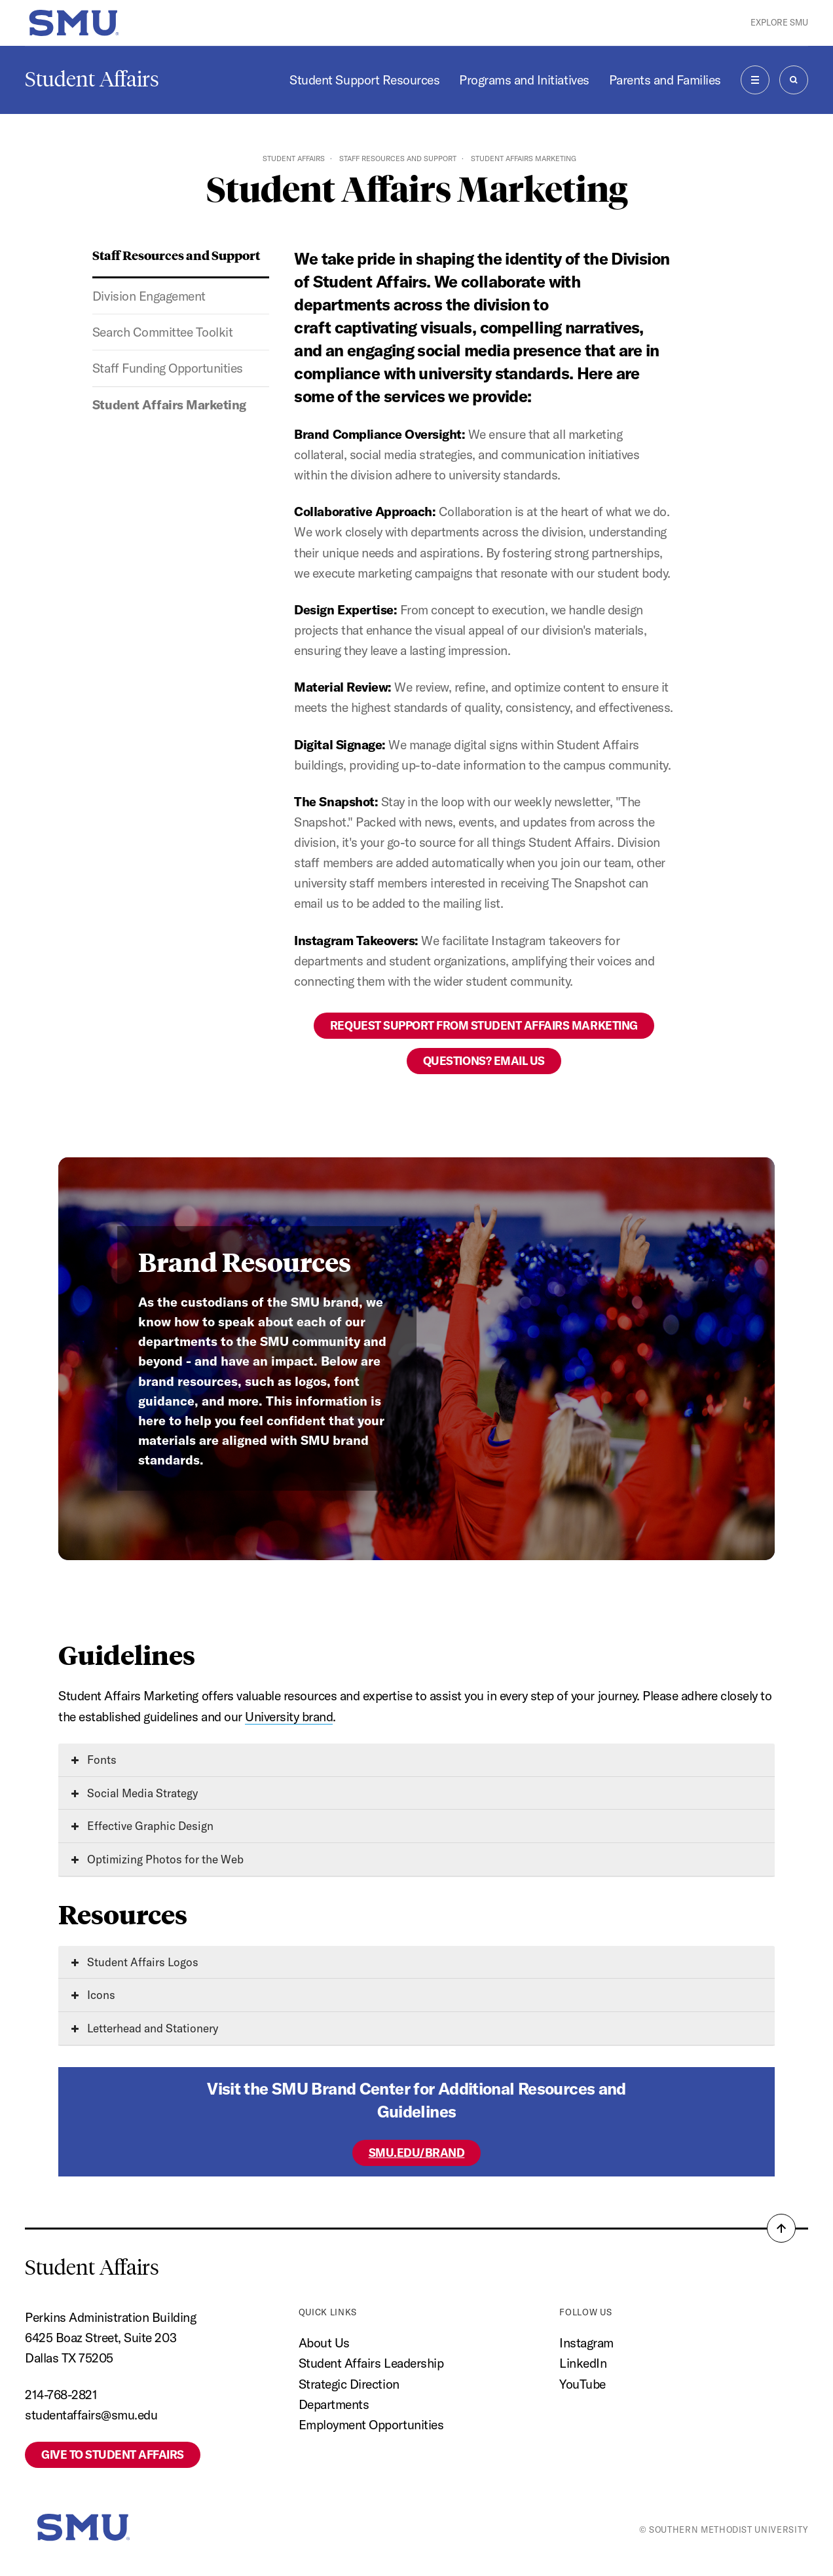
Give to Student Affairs (112, 2454)
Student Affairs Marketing (169, 405)
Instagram (586, 2343)
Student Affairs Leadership (371, 2363)
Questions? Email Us (484, 1061)
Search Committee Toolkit (162, 332)
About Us (324, 2343)
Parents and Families (665, 80)
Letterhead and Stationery (144, 2028)
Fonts (94, 1759)
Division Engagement (149, 296)
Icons (93, 1995)
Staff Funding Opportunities (167, 368)
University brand (289, 1717)
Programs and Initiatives (524, 80)
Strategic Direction (349, 2384)
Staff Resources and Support (397, 158)
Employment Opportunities (371, 2425)
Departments (334, 2404)
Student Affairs (92, 79)
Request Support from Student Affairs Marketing (484, 1025)
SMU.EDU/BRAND (417, 2152)
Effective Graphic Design (142, 1826)
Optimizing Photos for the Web (157, 1859)
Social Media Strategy (134, 1793)
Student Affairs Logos (134, 1962)
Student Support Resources (364, 80)
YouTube (582, 2384)
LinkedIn (582, 2363)
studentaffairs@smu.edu (91, 2415)
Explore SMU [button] (779, 22)
